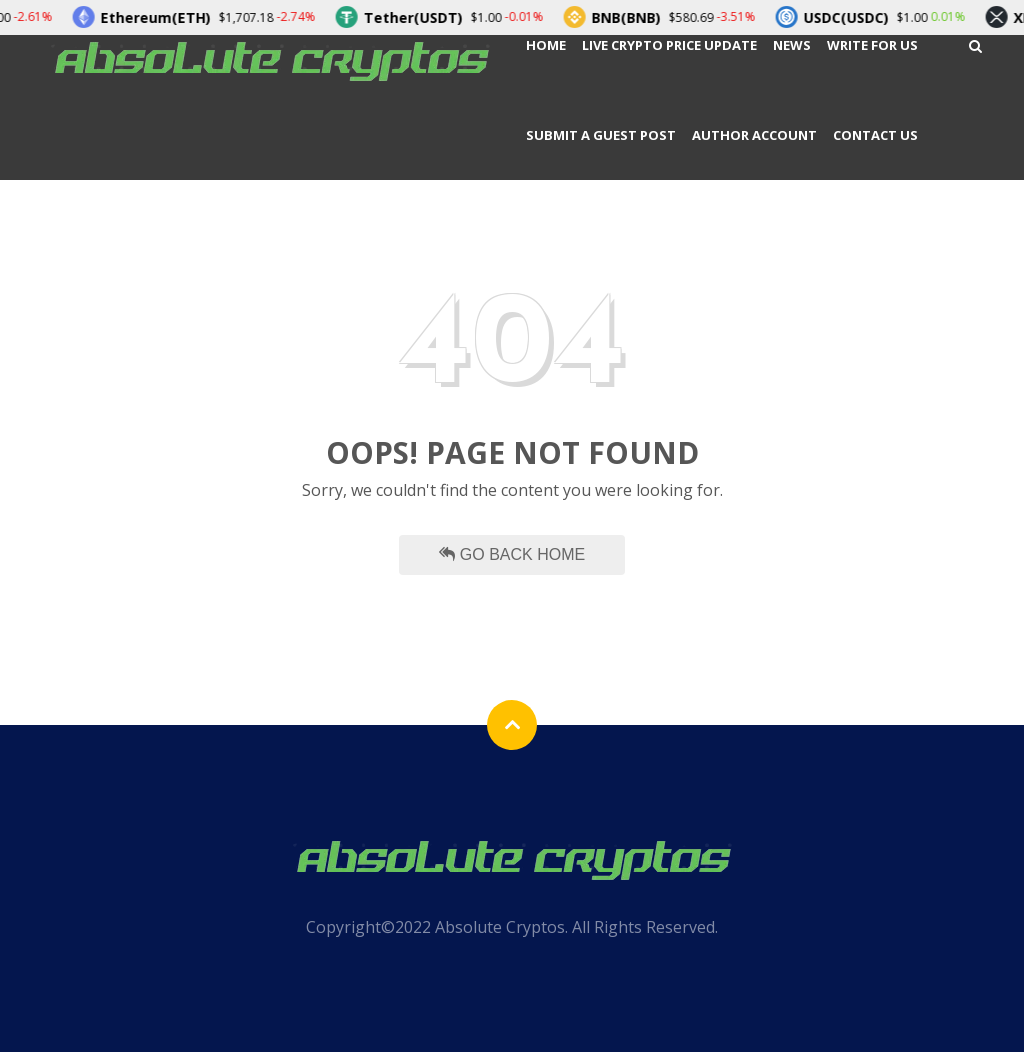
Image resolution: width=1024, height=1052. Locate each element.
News (792, 45)
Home (546, 45)
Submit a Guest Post (601, 135)
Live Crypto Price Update (669, 45)
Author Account (754, 135)
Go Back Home (512, 554)
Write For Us (872, 45)
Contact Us (875, 135)
